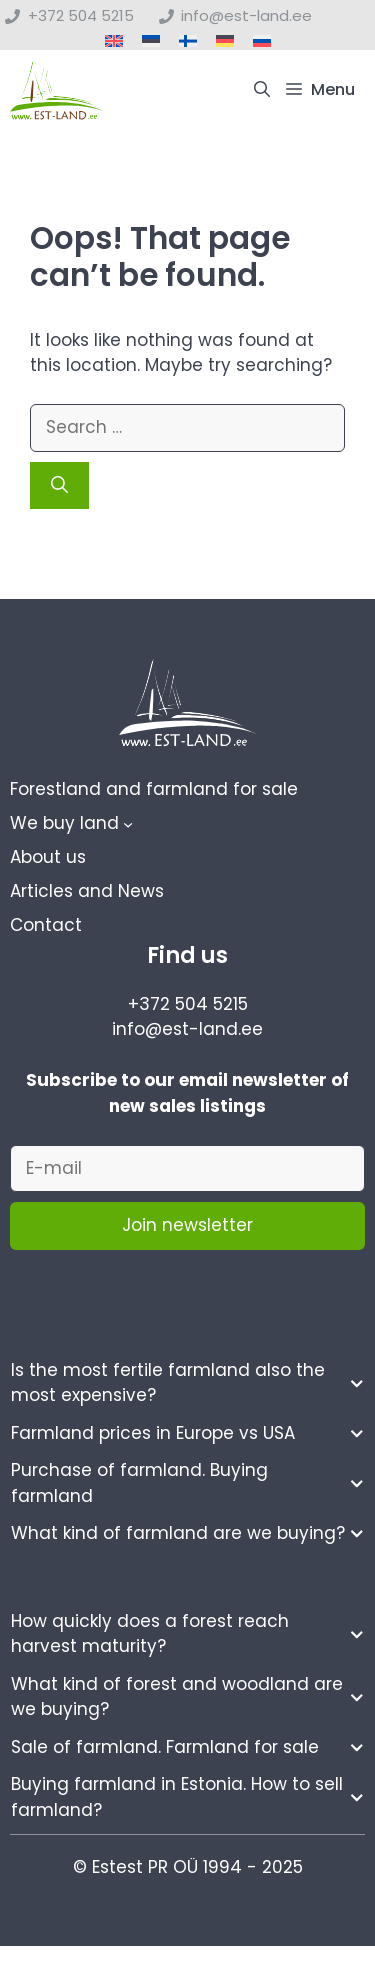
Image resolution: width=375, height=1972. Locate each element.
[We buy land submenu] (128, 824)
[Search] (59, 486)
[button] (262, 90)
